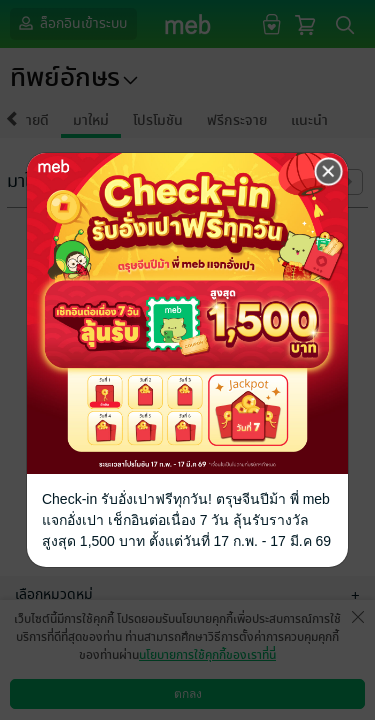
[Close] (329, 172)
